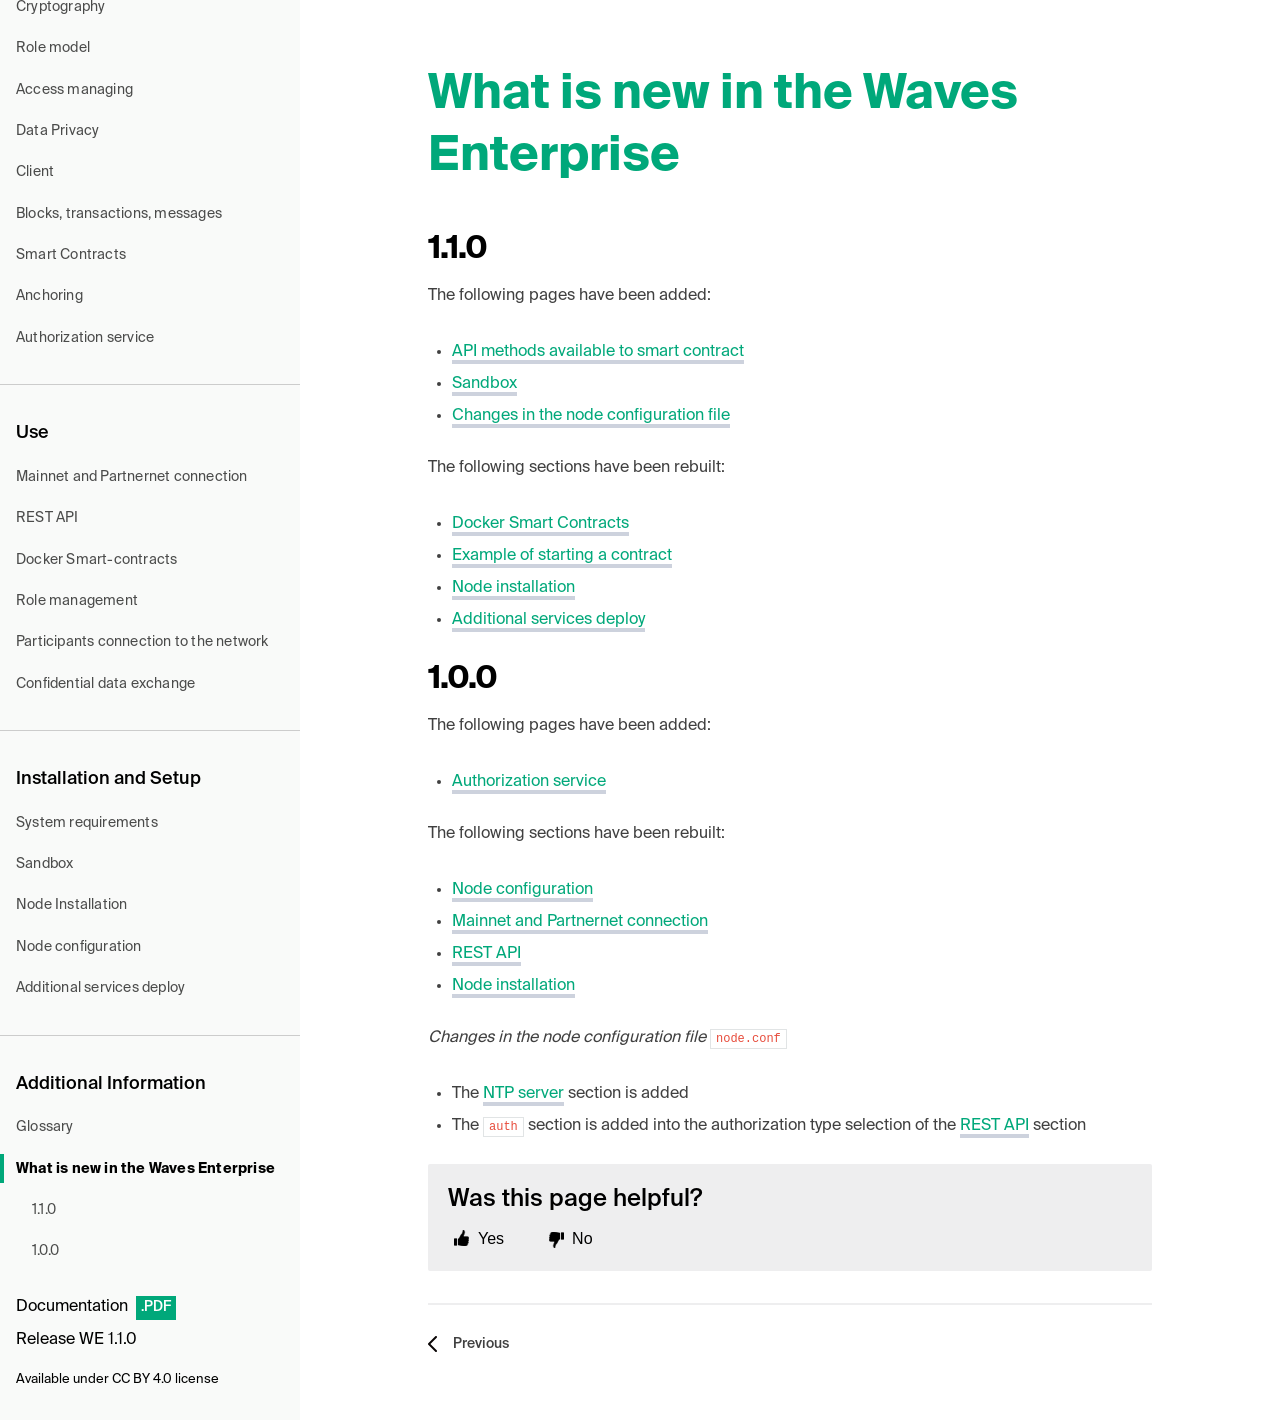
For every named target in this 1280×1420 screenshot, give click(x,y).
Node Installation (71, 905)
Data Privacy (57, 131)
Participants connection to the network (142, 642)
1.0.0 (45, 1251)
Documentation (72, 1307)
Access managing (74, 90)
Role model (53, 48)
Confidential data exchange (105, 684)
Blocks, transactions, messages (119, 214)
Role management (77, 601)
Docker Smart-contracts (96, 560)
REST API (47, 518)
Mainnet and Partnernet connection (132, 477)
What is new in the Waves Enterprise (145, 1169)
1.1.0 (44, 1210)
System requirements (87, 823)
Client (35, 172)
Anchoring (49, 296)
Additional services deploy (100, 988)
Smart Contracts (71, 255)
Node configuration (79, 947)
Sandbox (44, 864)
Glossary (45, 1127)
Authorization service (85, 338)
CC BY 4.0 (142, 1379)
